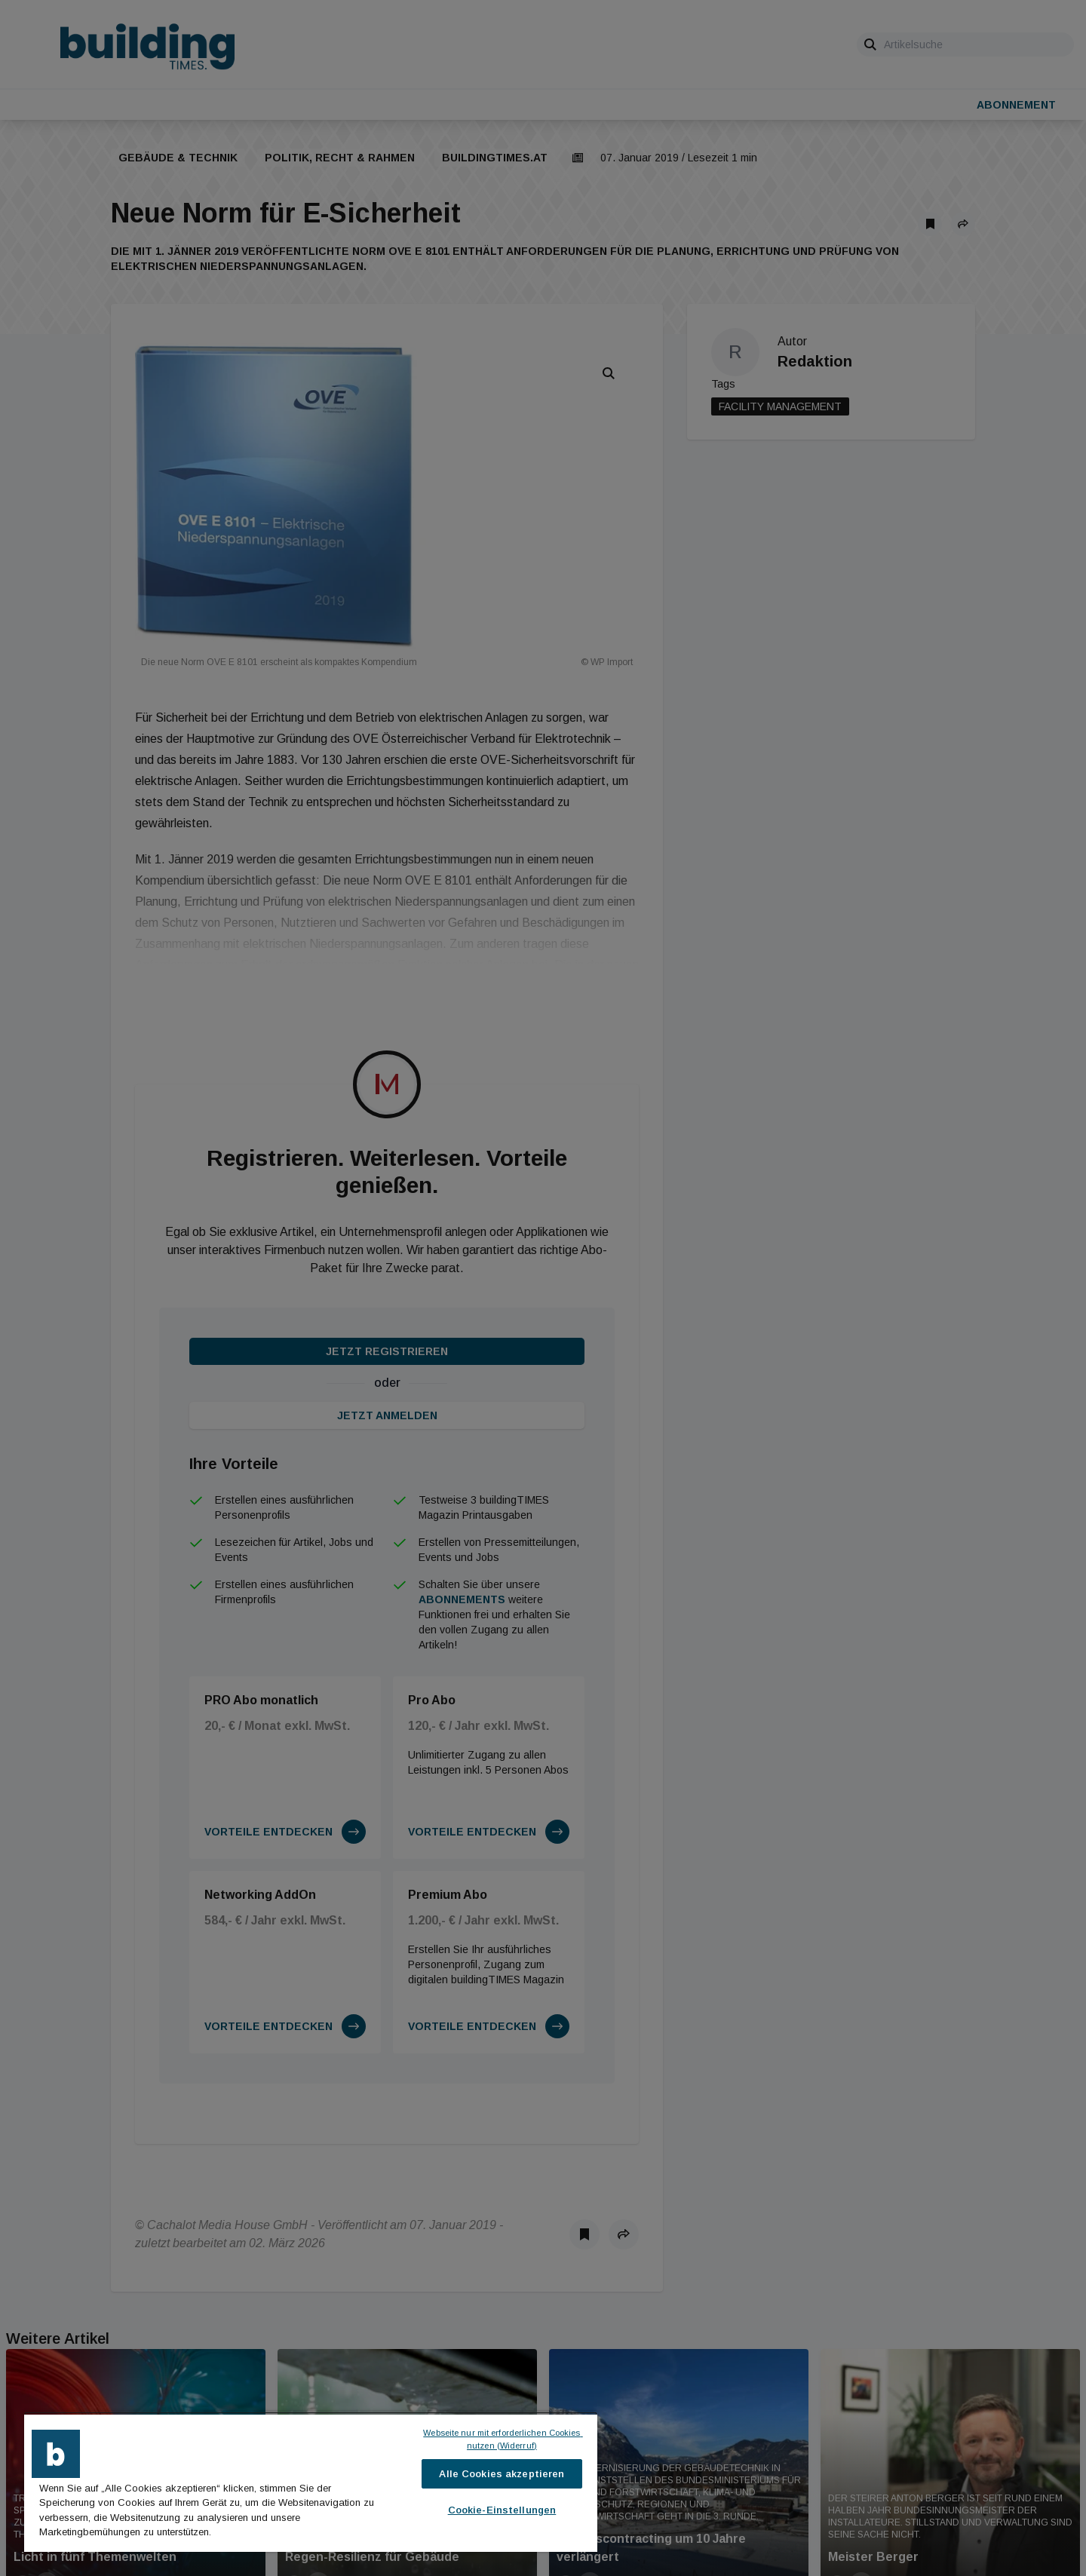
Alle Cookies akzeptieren (501, 2473)
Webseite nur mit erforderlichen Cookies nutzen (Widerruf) (502, 2439)
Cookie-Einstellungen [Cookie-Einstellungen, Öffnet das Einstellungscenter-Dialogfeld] (502, 2510)
